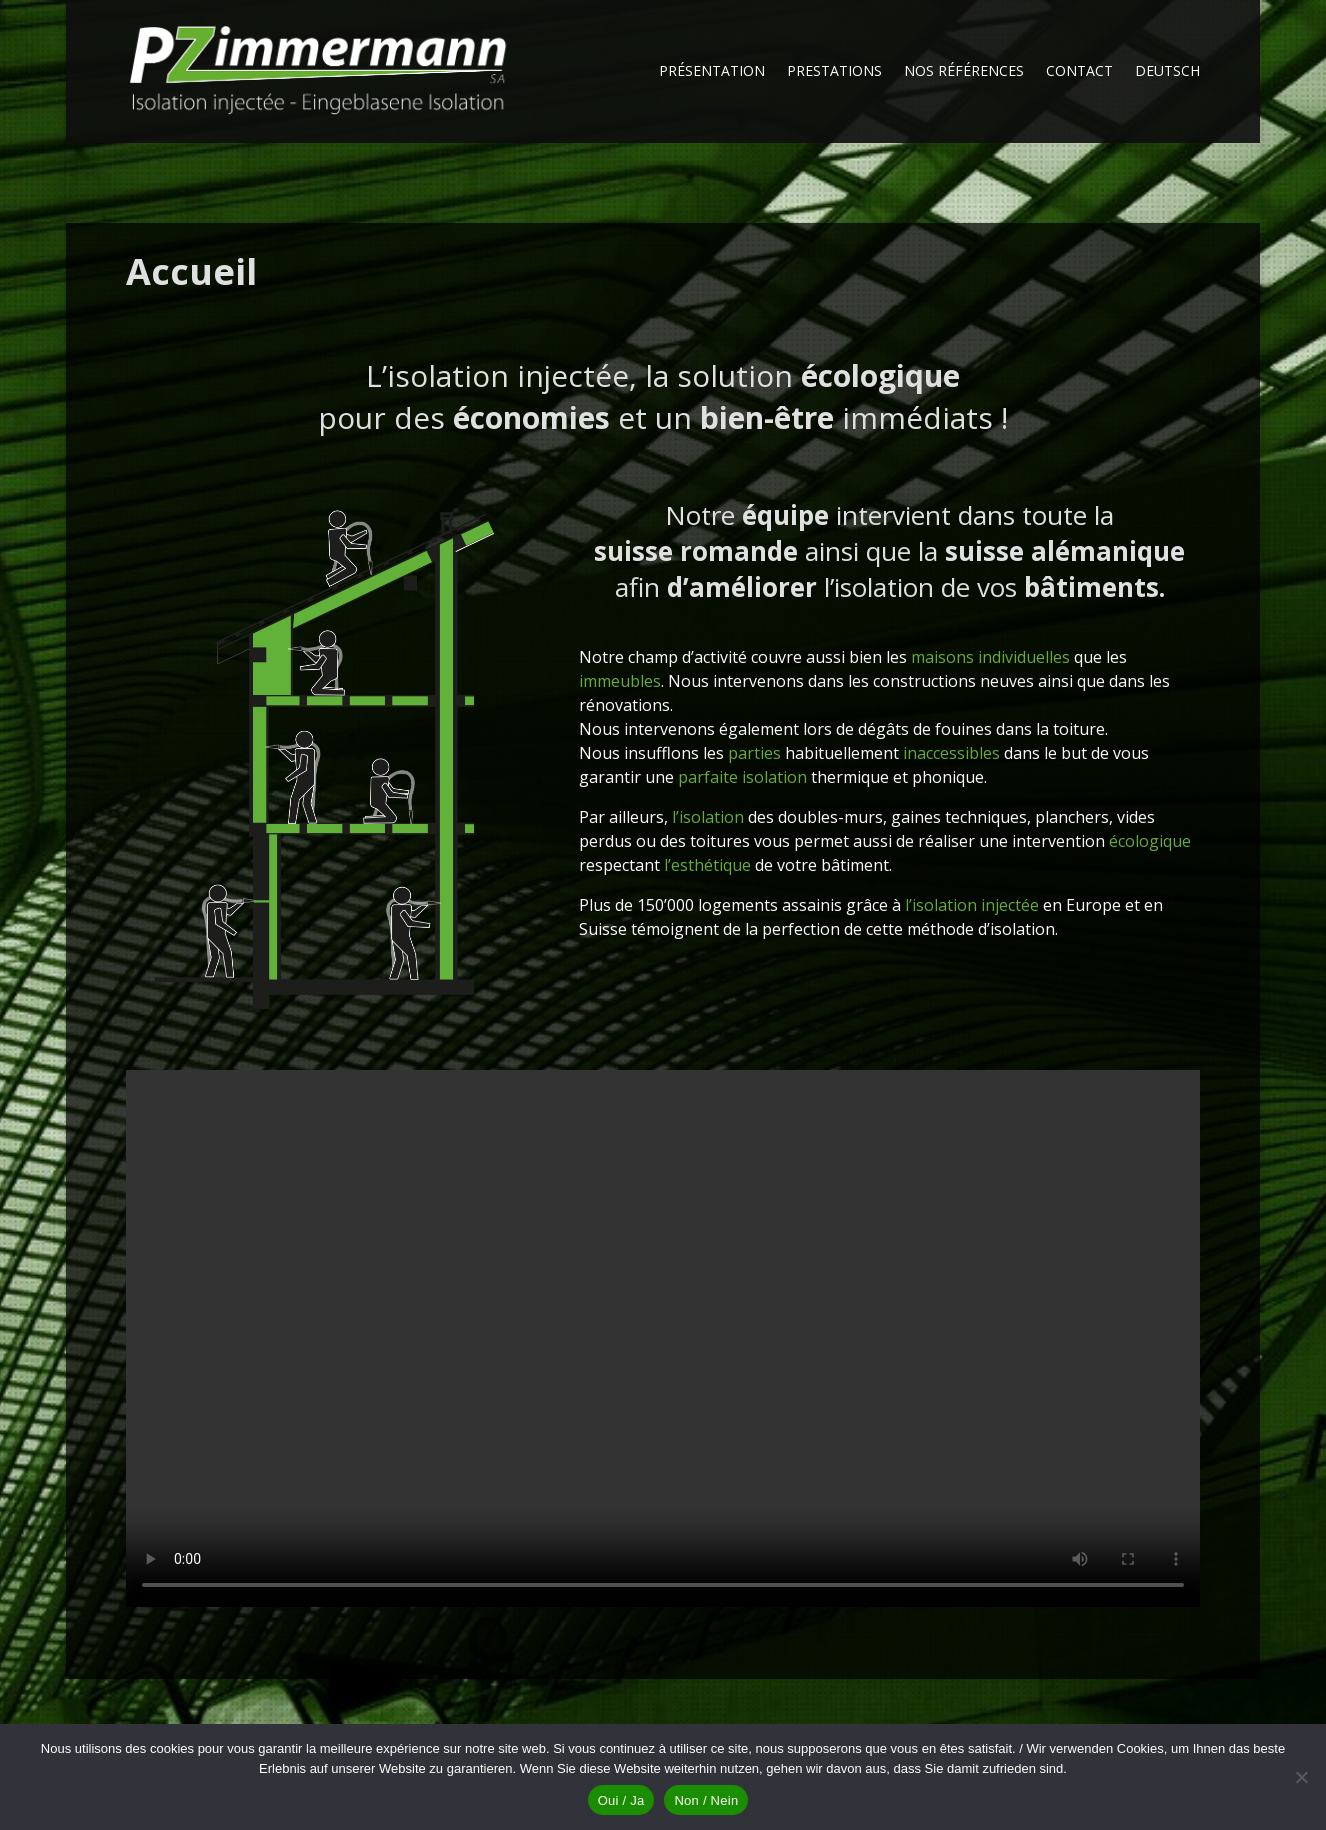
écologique (1150, 841)
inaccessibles (951, 753)
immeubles (620, 681)
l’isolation (708, 817)
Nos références (964, 72)
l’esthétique (707, 865)
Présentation (712, 72)
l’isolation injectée (972, 905)
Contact (1079, 72)
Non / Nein (706, 1800)
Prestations (834, 72)
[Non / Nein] (1301, 1777)
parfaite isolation (742, 777)
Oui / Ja (621, 1800)
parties (754, 753)
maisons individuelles (990, 657)
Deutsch (1167, 72)
